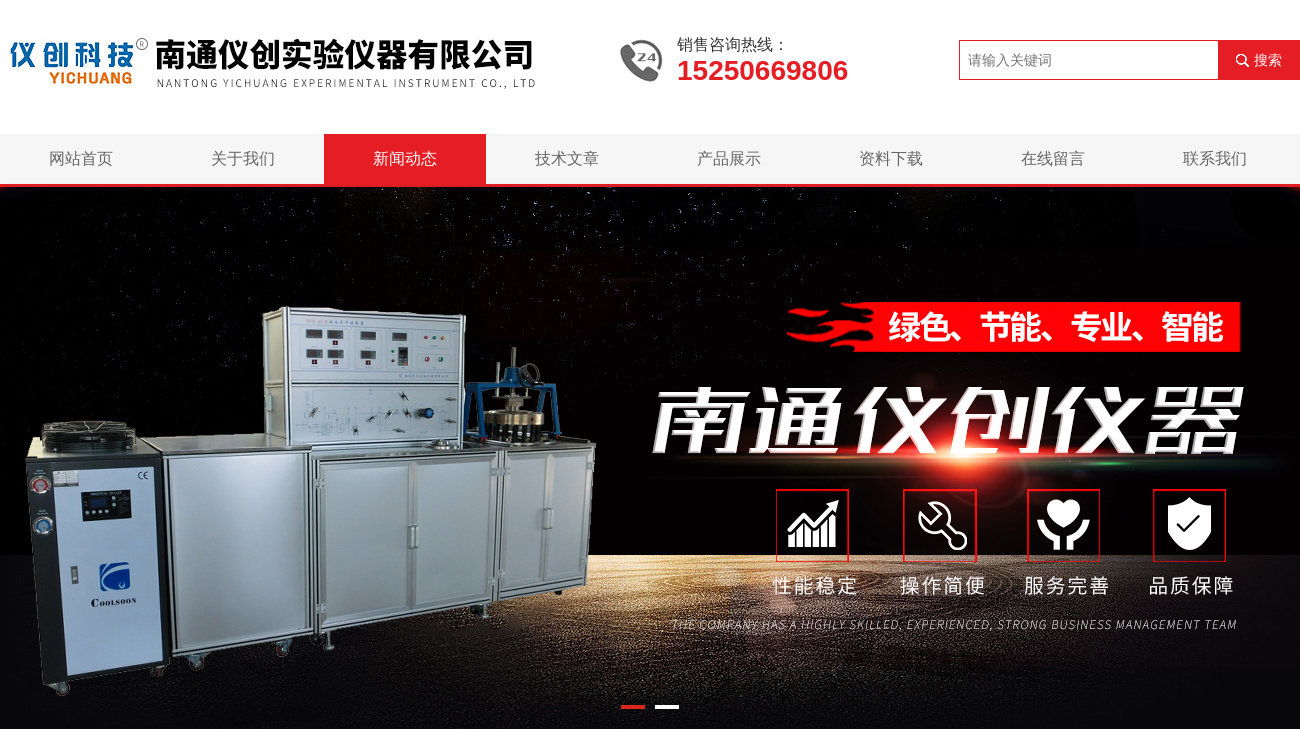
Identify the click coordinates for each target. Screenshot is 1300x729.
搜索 (1268, 60)
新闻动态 (405, 158)
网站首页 (81, 158)
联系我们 (1215, 158)
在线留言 (1053, 158)
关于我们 (243, 158)
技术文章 (567, 158)
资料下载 (891, 158)
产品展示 (729, 158)
